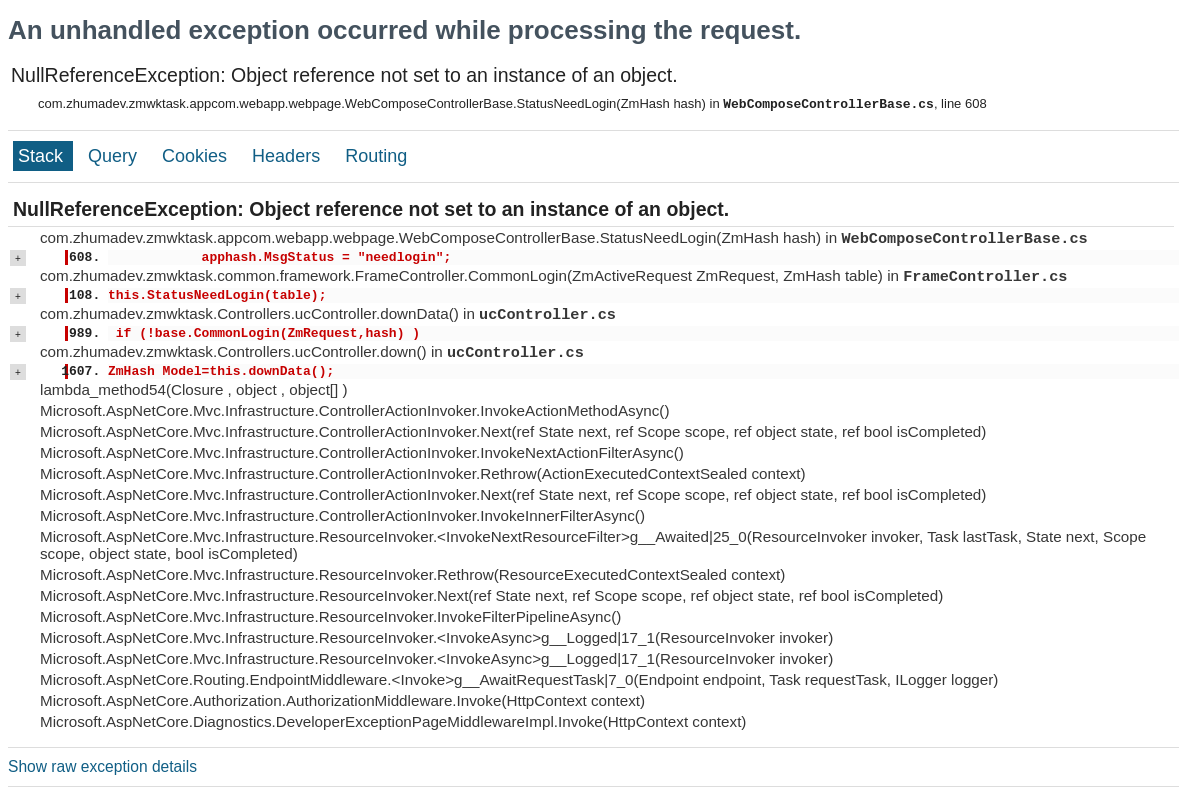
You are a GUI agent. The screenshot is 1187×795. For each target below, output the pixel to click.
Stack (43, 156)
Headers (288, 156)
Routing (376, 156)
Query (115, 156)
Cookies (197, 156)
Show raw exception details (102, 766)
